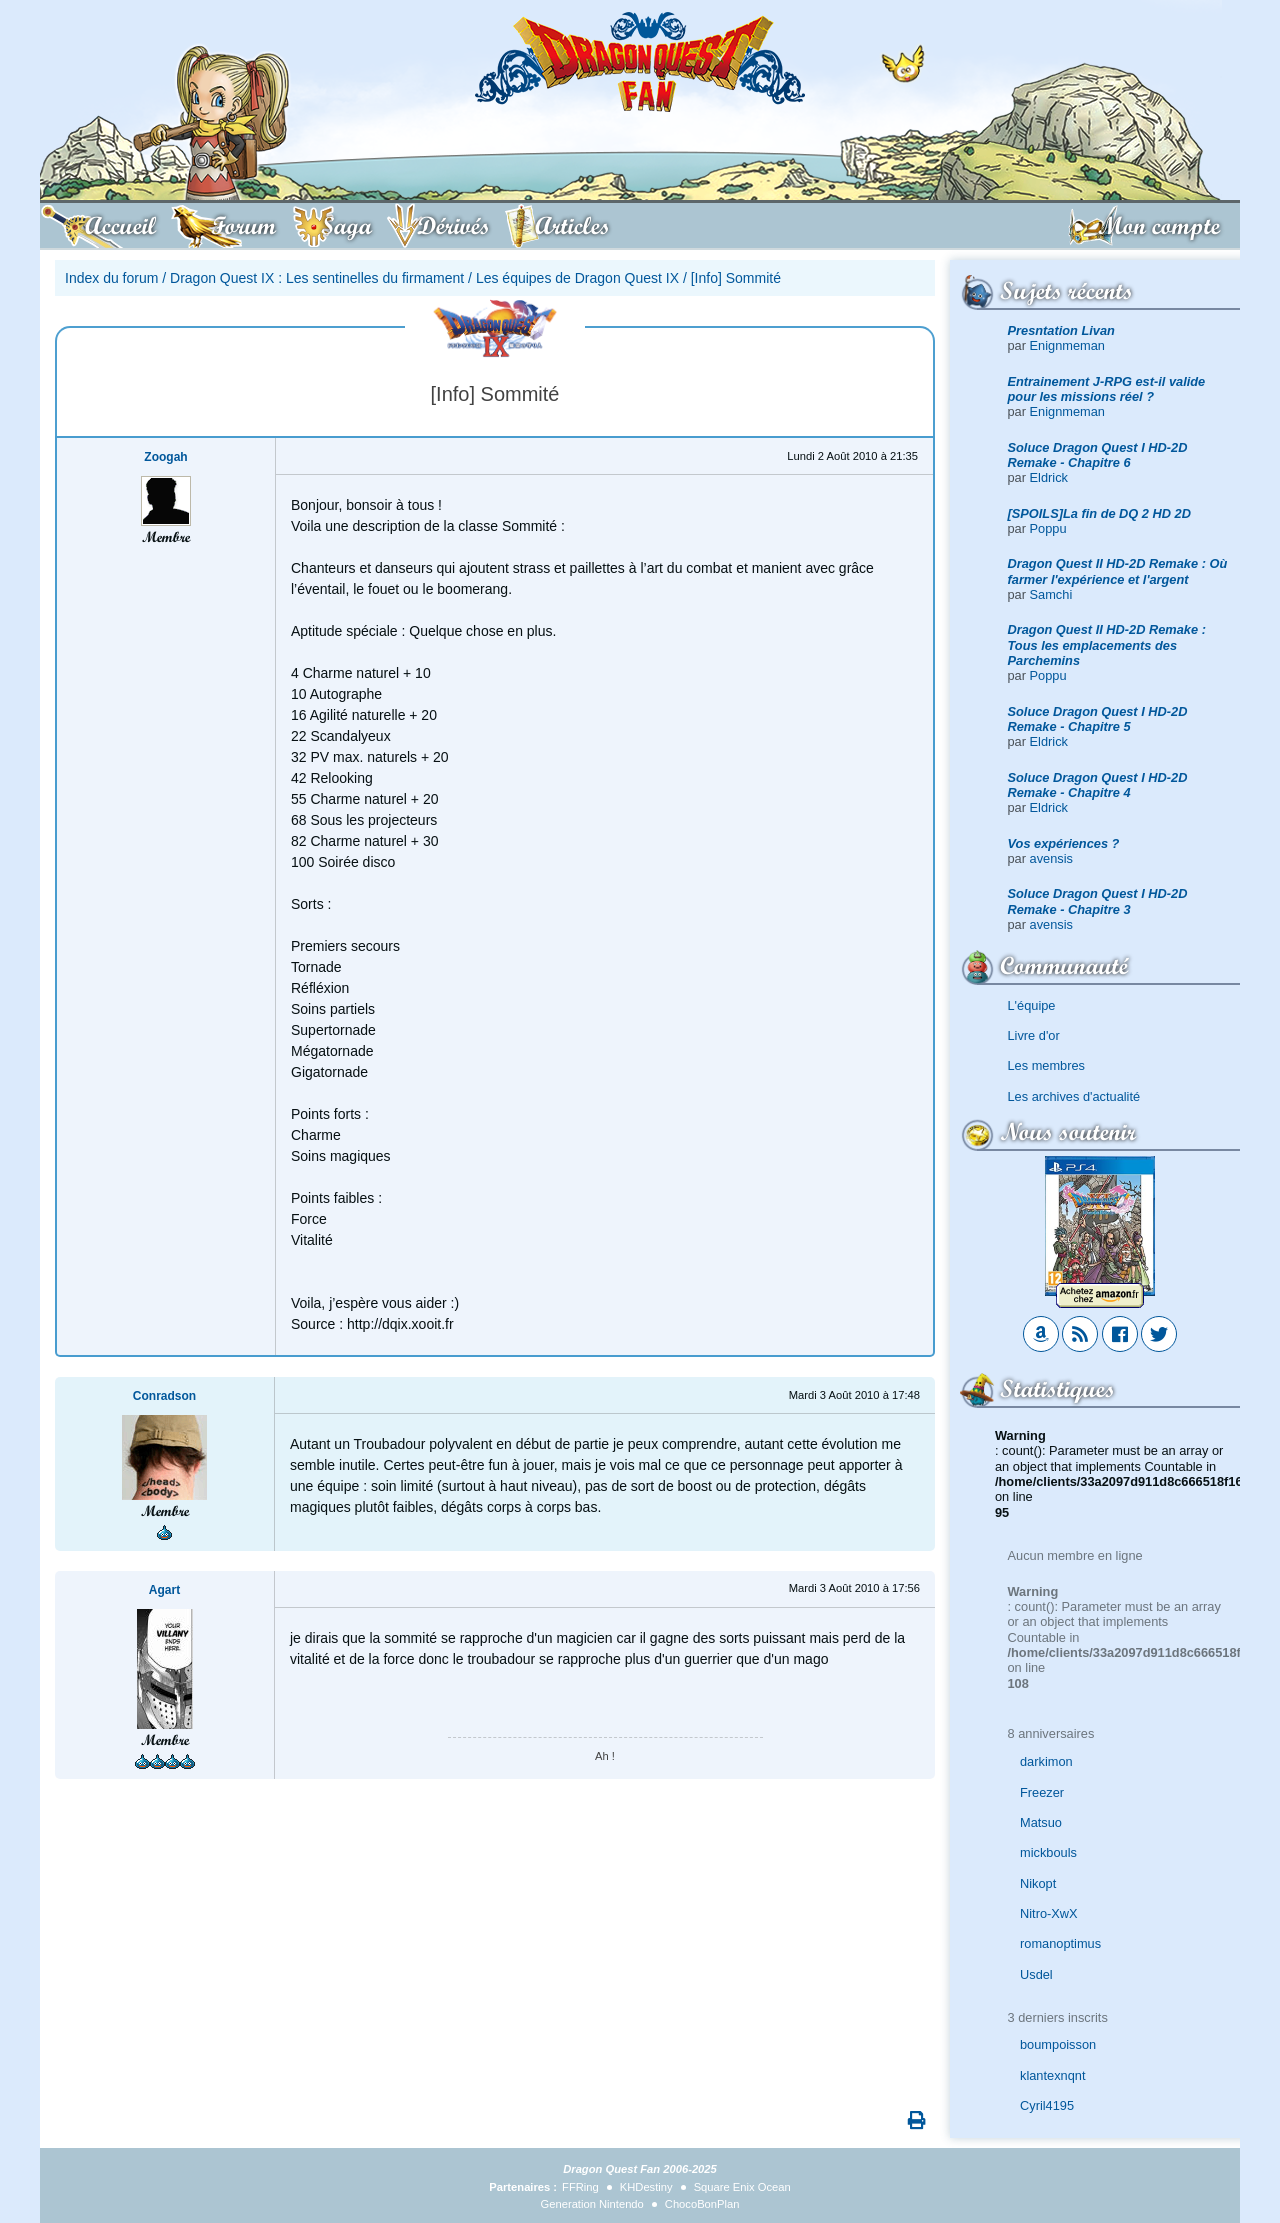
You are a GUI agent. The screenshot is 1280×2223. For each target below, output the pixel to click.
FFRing (580, 2187)
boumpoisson (1058, 2044)
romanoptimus (1060, 1943)
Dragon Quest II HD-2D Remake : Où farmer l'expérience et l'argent (1118, 571)
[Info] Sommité (736, 278)
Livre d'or (1034, 1035)
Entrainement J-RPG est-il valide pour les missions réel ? (1107, 389)
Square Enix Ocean (742, 2187)
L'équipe (1032, 1005)
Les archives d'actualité (1074, 1096)
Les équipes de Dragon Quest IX (577, 278)
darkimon (1046, 1761)
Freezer (1042, 1792)
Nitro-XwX (1049, 1913)
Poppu (1048, 528)
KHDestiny (646, 2187)
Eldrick (1049, 477)
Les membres (1047, 1065)
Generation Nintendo (592, 2204)
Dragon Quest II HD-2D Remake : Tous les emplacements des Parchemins (1107, 645)
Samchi (1051, 594)
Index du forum (111, 278)
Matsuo (1041, 1822)
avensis (1051, 858)
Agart (164, 1590)
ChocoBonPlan (702, 2204)
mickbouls (1048, 1852)
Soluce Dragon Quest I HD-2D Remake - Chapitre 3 (1098, 901)
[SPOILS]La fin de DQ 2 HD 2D (1099, 513)
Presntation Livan (1061, 330)
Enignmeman (1067, 345)
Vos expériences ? (1064, 843)
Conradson (164, 1396)
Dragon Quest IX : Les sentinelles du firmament (317, 278)
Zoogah (165, 457)
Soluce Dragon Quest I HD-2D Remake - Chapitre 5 (1098, 719)
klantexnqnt (1052, 2075)
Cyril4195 (1047, 2105)
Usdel (1036, 1974)
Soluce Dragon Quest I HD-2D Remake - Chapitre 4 (1098, 785)
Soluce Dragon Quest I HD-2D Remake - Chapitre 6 (1098, 455)
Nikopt (1038, 1883)
